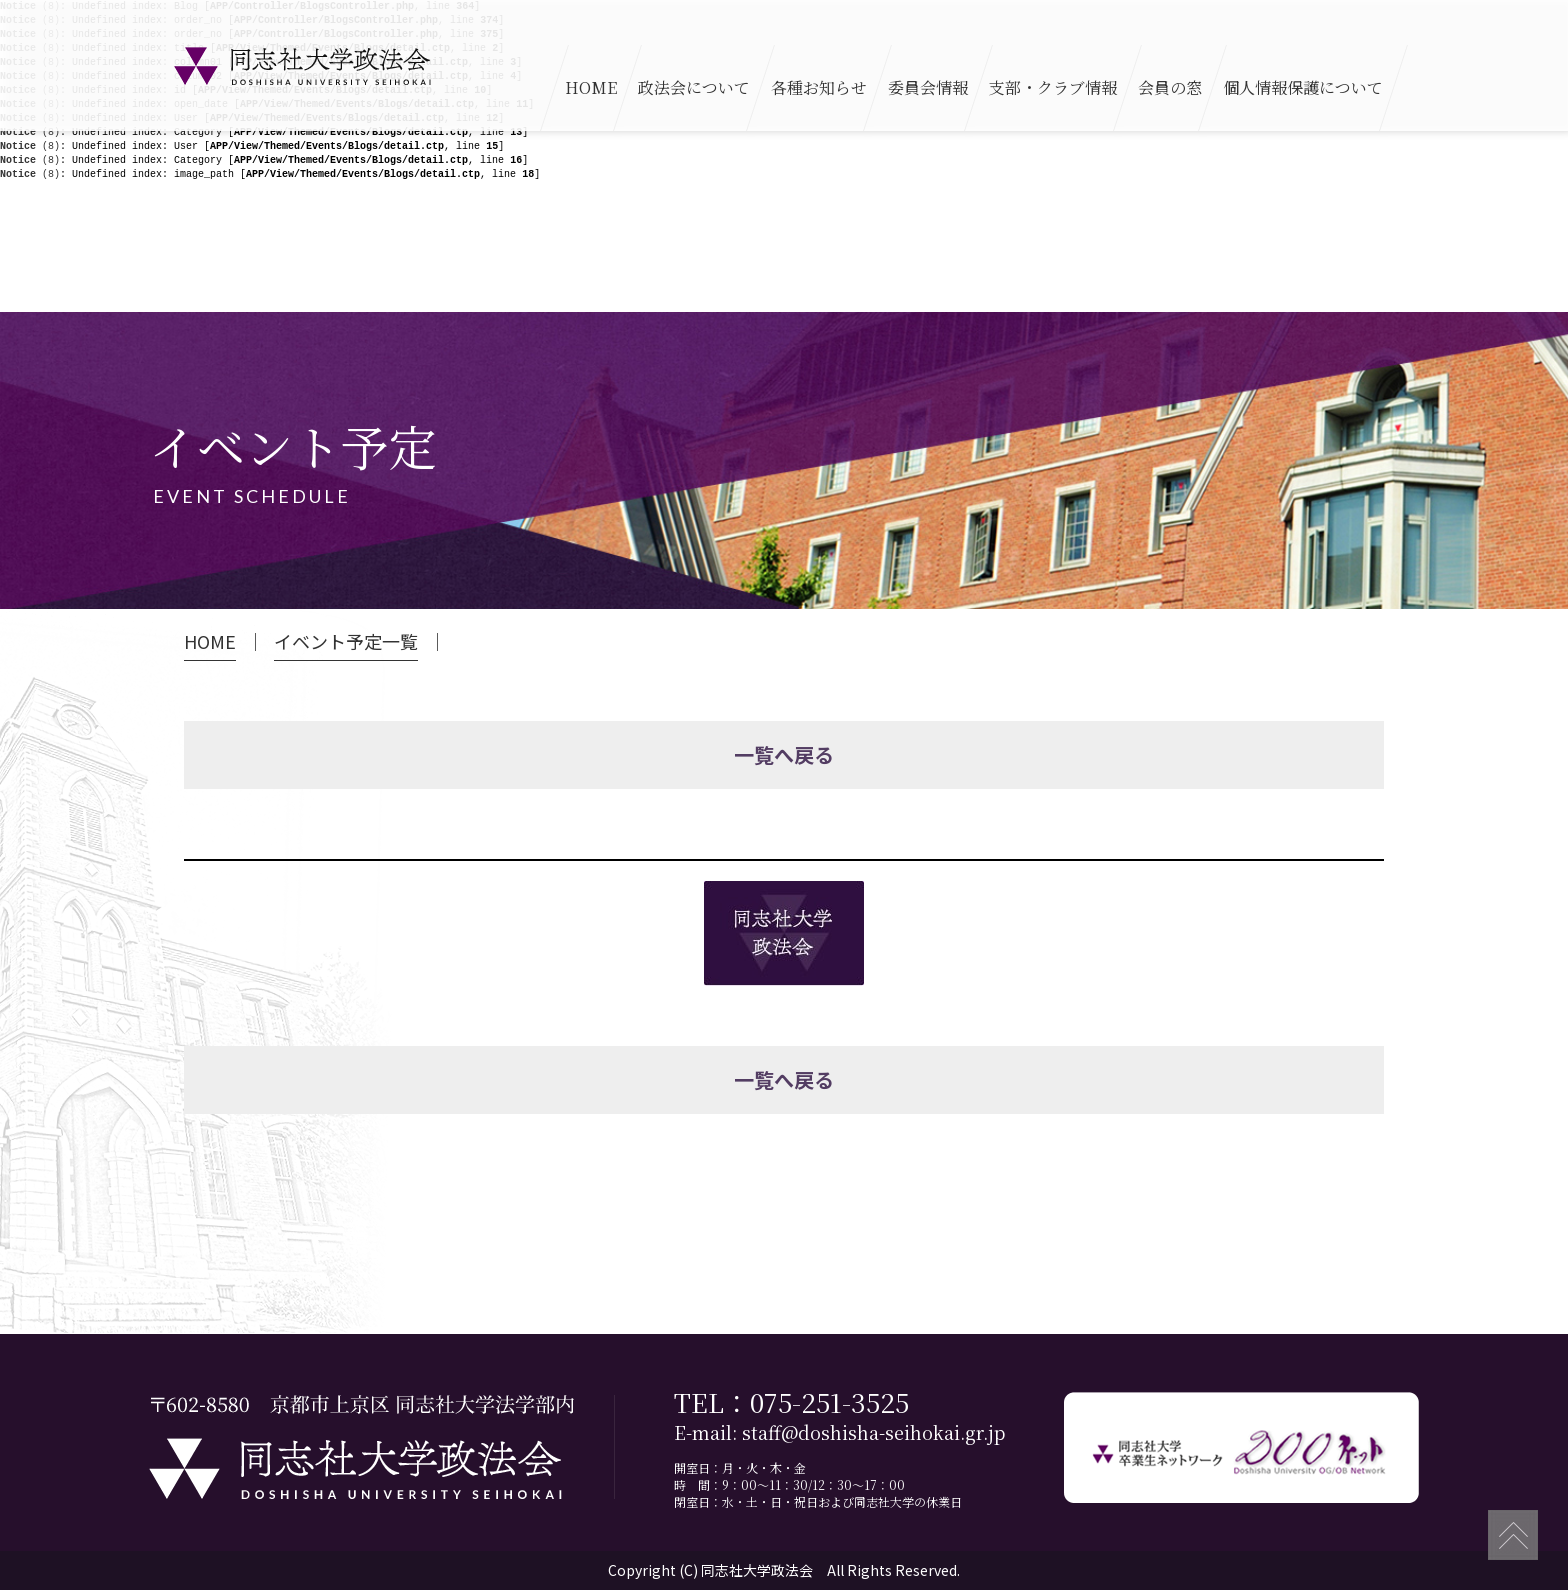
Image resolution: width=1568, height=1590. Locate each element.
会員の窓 (1170, 87)
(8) (30, 133)
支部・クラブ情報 (1053, 87)
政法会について (694, 87)
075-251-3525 (829, 1401)
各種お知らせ (819, 87)
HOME (591, 87)
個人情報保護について (1303, 87)
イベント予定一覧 (346, 641)
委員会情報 (928, 87)
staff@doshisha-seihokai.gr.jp (873, 1432)
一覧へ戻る (784, 754)
